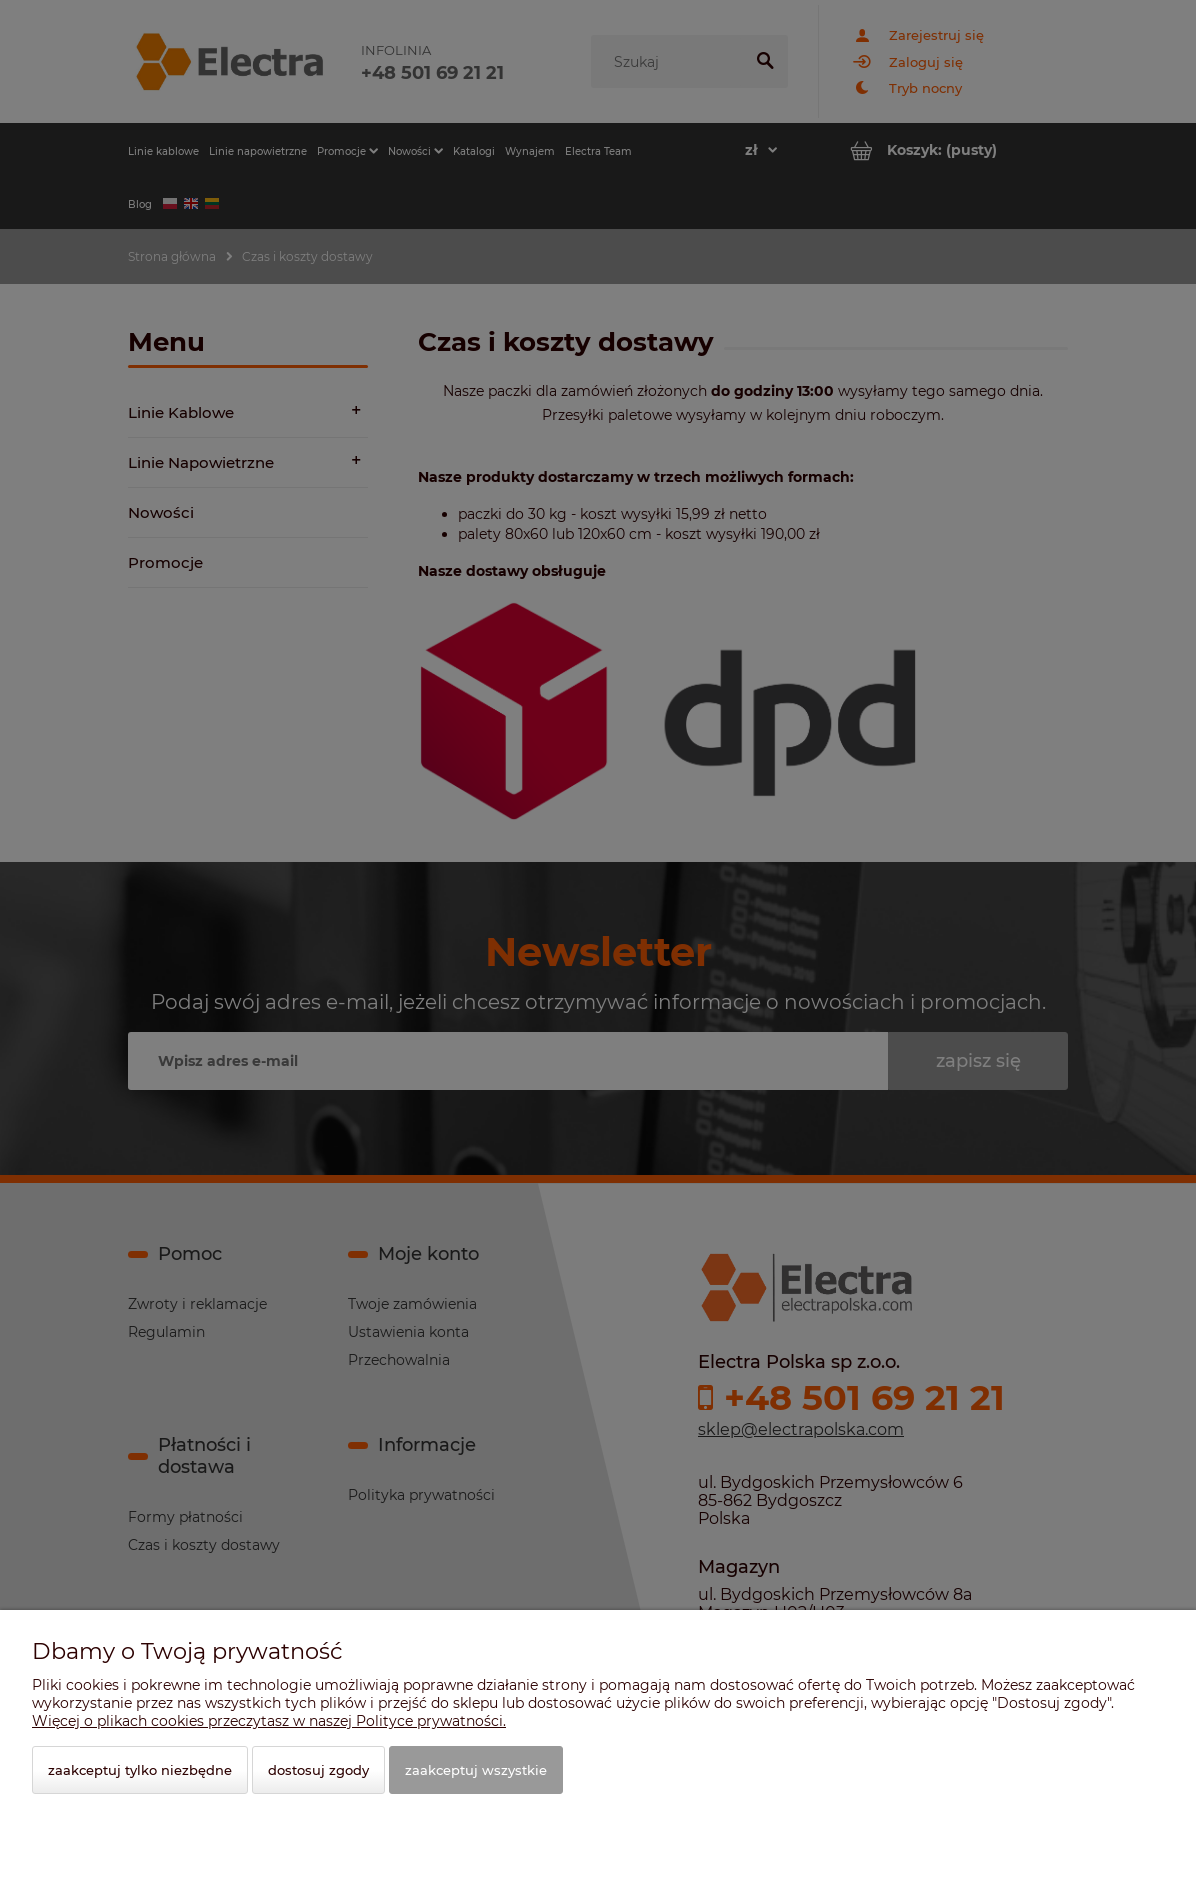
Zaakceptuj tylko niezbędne (140, 1770)
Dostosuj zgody (318, 1770)
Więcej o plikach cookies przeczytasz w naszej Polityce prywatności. (269, 1721)
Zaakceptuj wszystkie (476, 1770)
